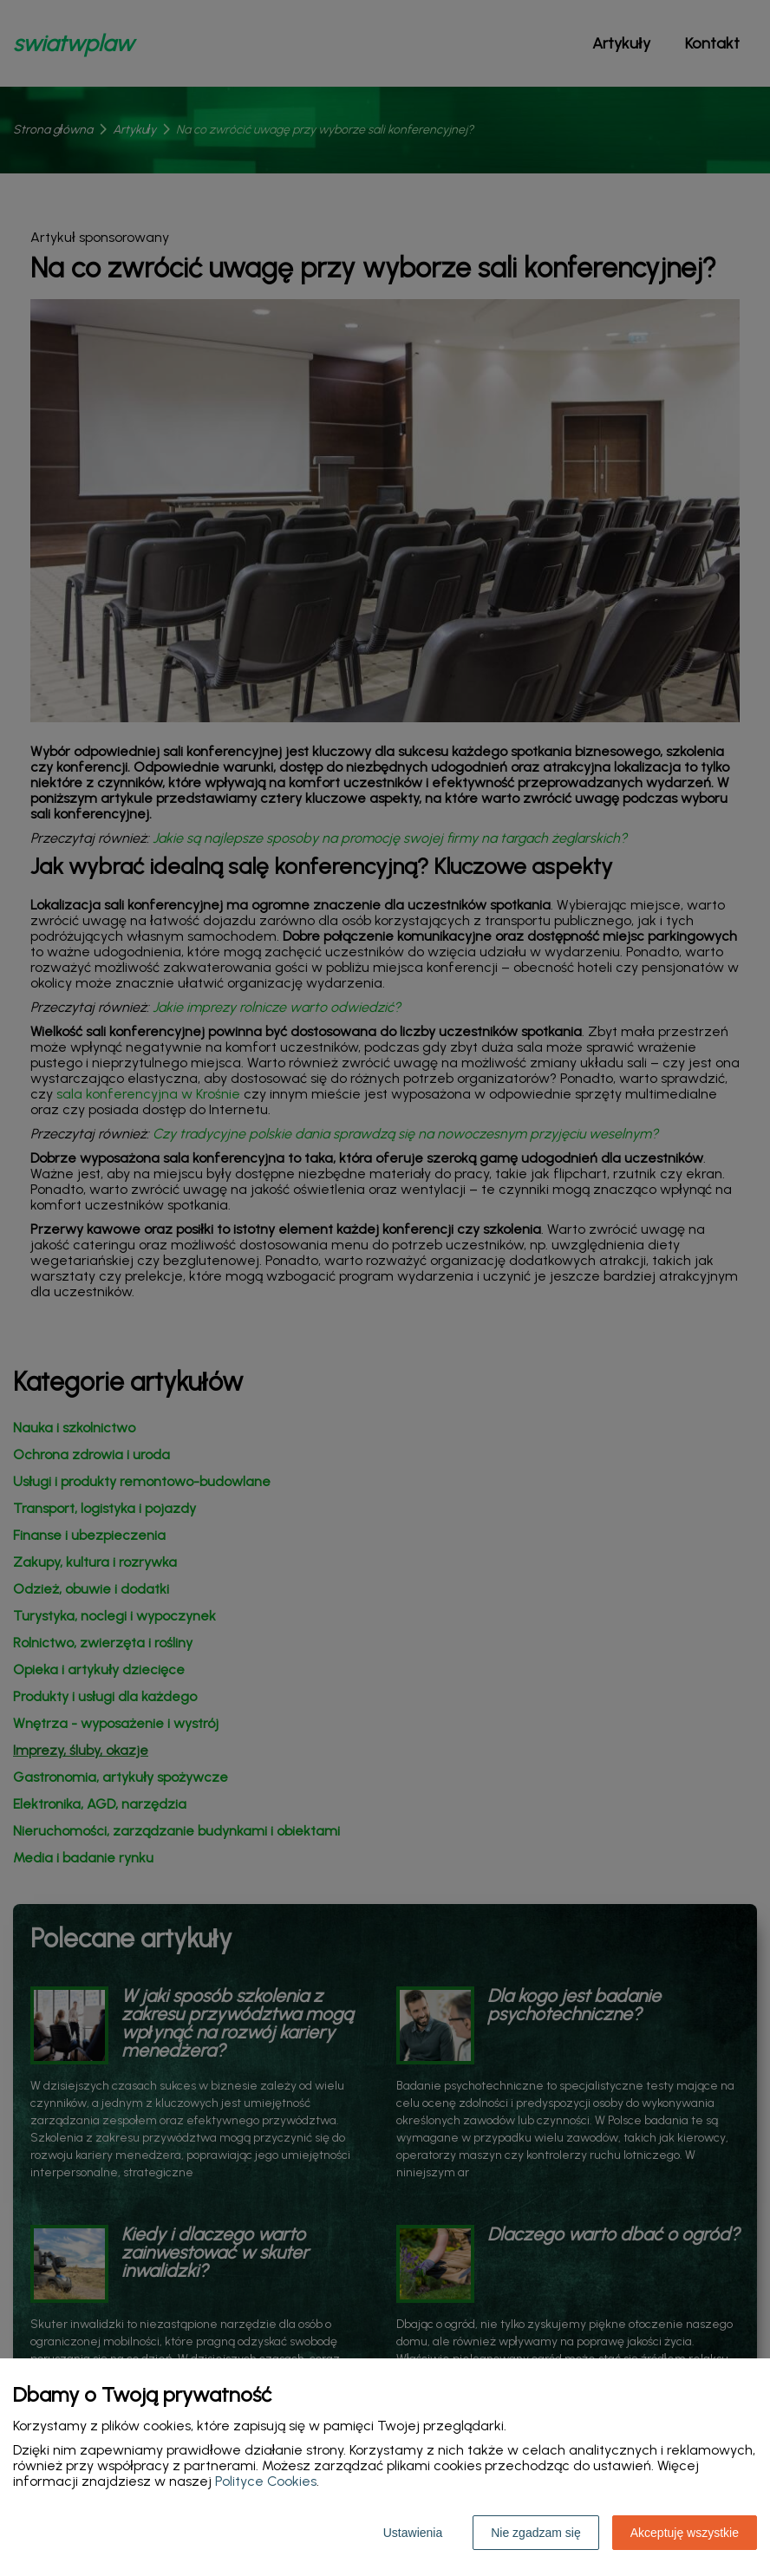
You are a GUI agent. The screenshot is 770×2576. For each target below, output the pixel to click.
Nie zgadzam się (536, 2533)
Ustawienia (412, 2533)
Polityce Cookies (265, 2481)
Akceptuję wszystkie (684, 2533)
